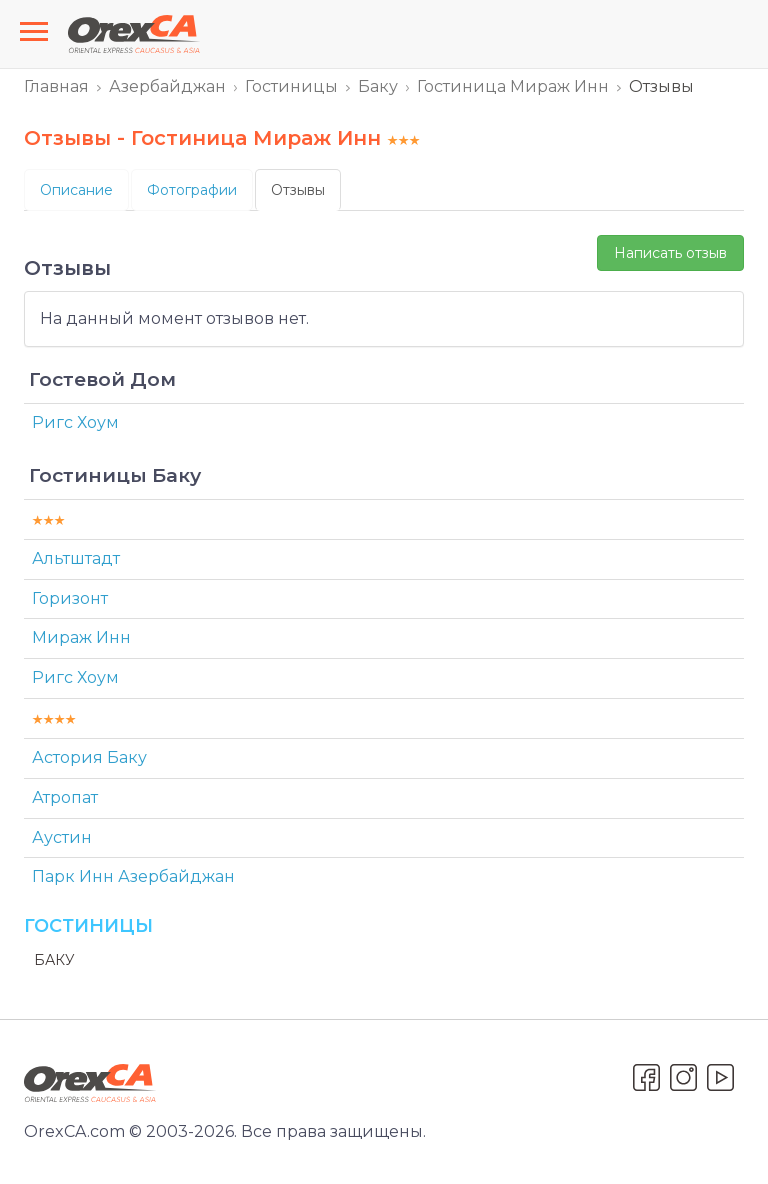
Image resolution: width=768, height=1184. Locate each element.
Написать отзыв (670, 253)
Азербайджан (167, 86)
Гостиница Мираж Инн (513, 86)
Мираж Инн (81, 637)
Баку (378, 86)
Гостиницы (291, 86)
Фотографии (192, 190)
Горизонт (70, 598)
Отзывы (298, 190)
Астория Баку (89, 757)
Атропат (65, 797)
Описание (76, 190)
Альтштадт (76, 558)
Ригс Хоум (75, 422)
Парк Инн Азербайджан (133, 876)
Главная (56, 86)
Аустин (62, 837)
